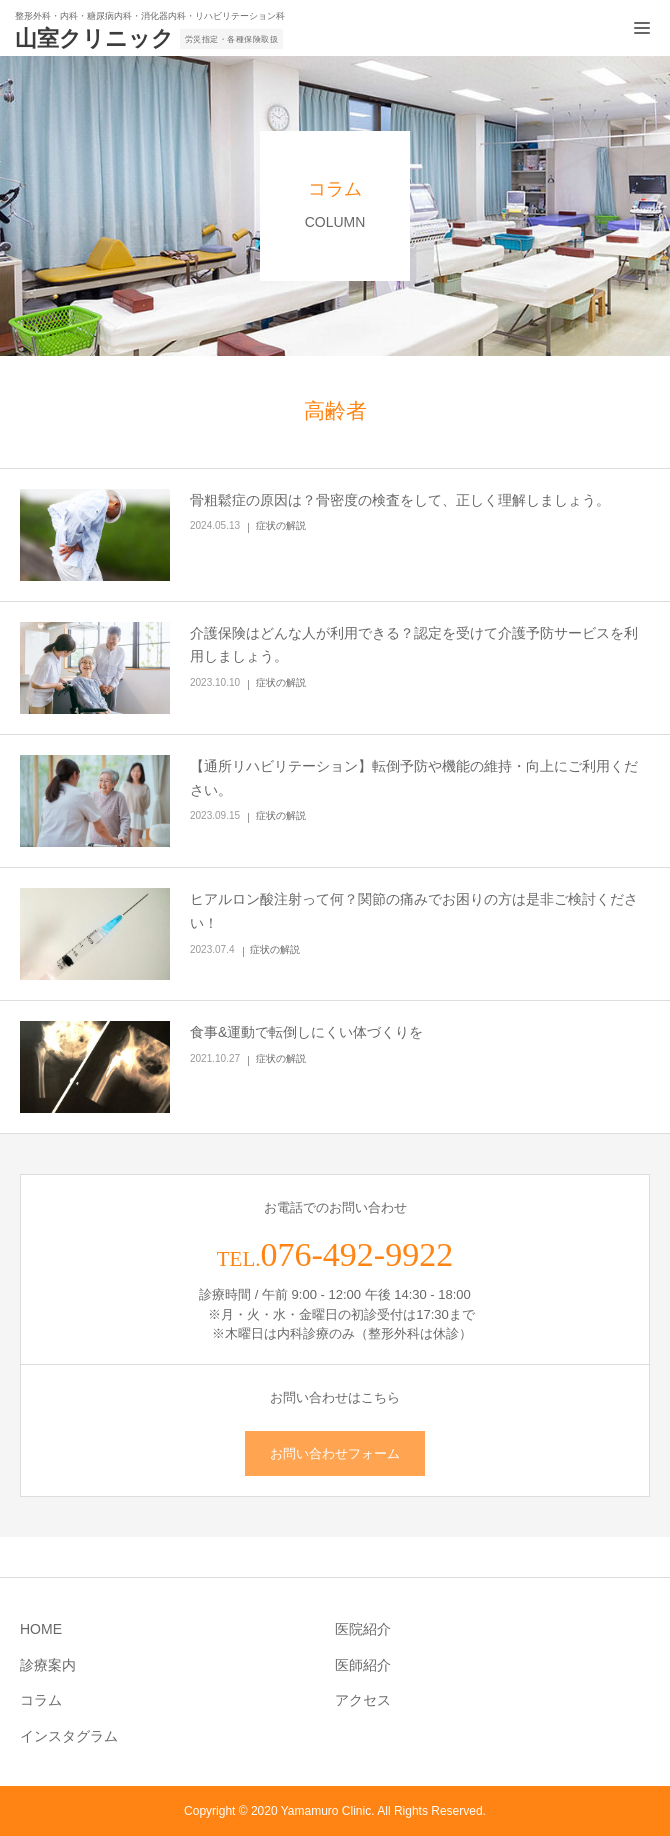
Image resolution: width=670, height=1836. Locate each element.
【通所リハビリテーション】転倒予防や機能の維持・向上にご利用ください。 (414, 778)
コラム (41, 1700)
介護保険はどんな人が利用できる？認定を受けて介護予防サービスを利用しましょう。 (414, 645)
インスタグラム (69, 1736)
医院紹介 (363, 1629)
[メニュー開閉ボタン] (642, 28)
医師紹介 (363, 1665)
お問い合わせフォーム (335, 1453)
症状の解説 (281, 525)
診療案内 (48, 1665)
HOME (41, 1629)
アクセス (363, 1700)
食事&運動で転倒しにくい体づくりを (306, 1032)
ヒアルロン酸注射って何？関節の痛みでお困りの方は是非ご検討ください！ (414, 911)
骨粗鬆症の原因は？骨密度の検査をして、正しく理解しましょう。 (400, 500)
